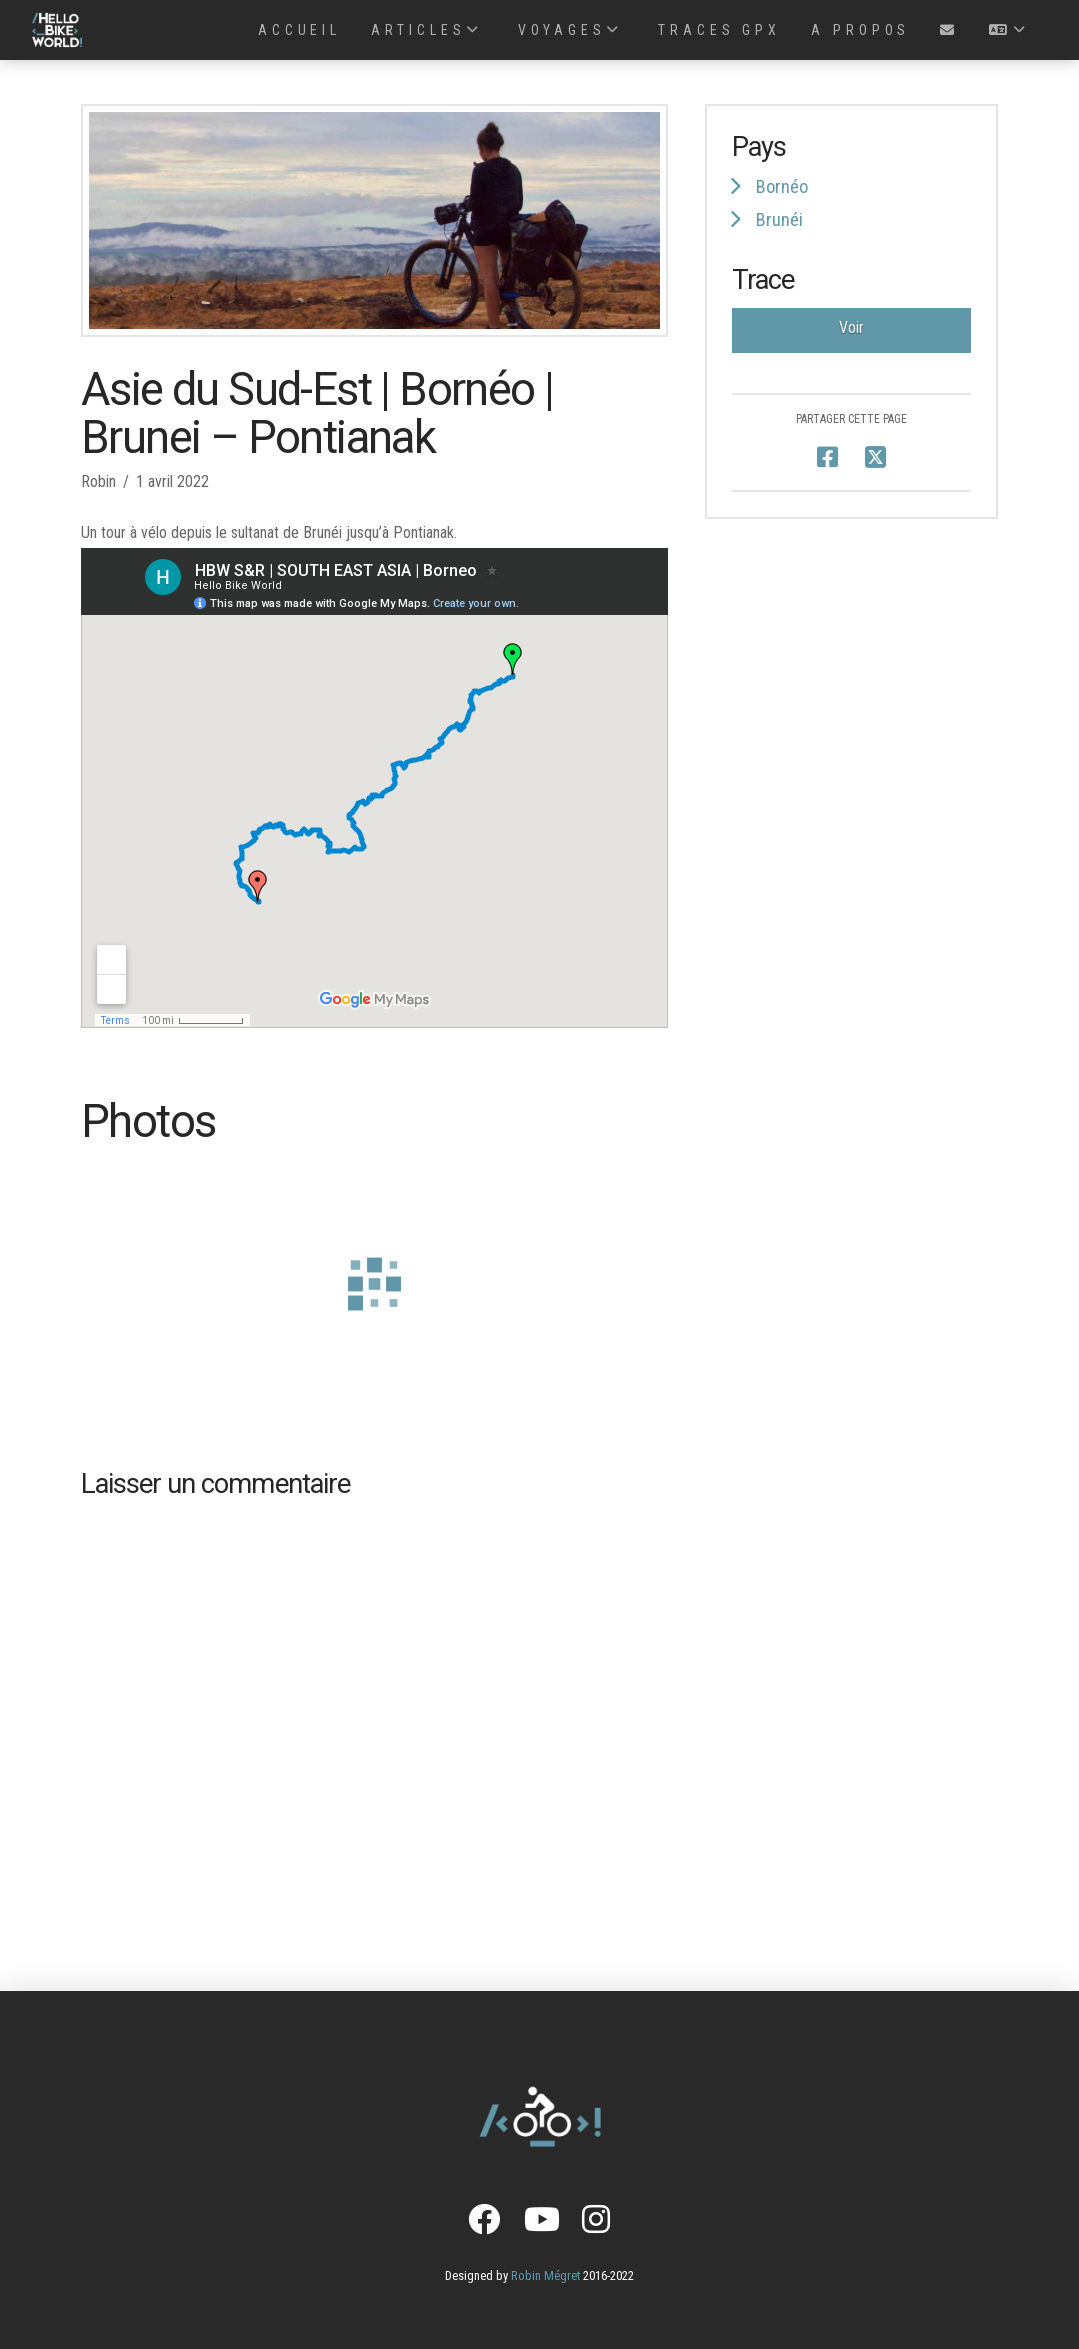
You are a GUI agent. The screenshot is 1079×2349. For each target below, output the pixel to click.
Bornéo (782, 186)
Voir (851, 327)
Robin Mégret (545, 2275)
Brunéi (779, 219)
